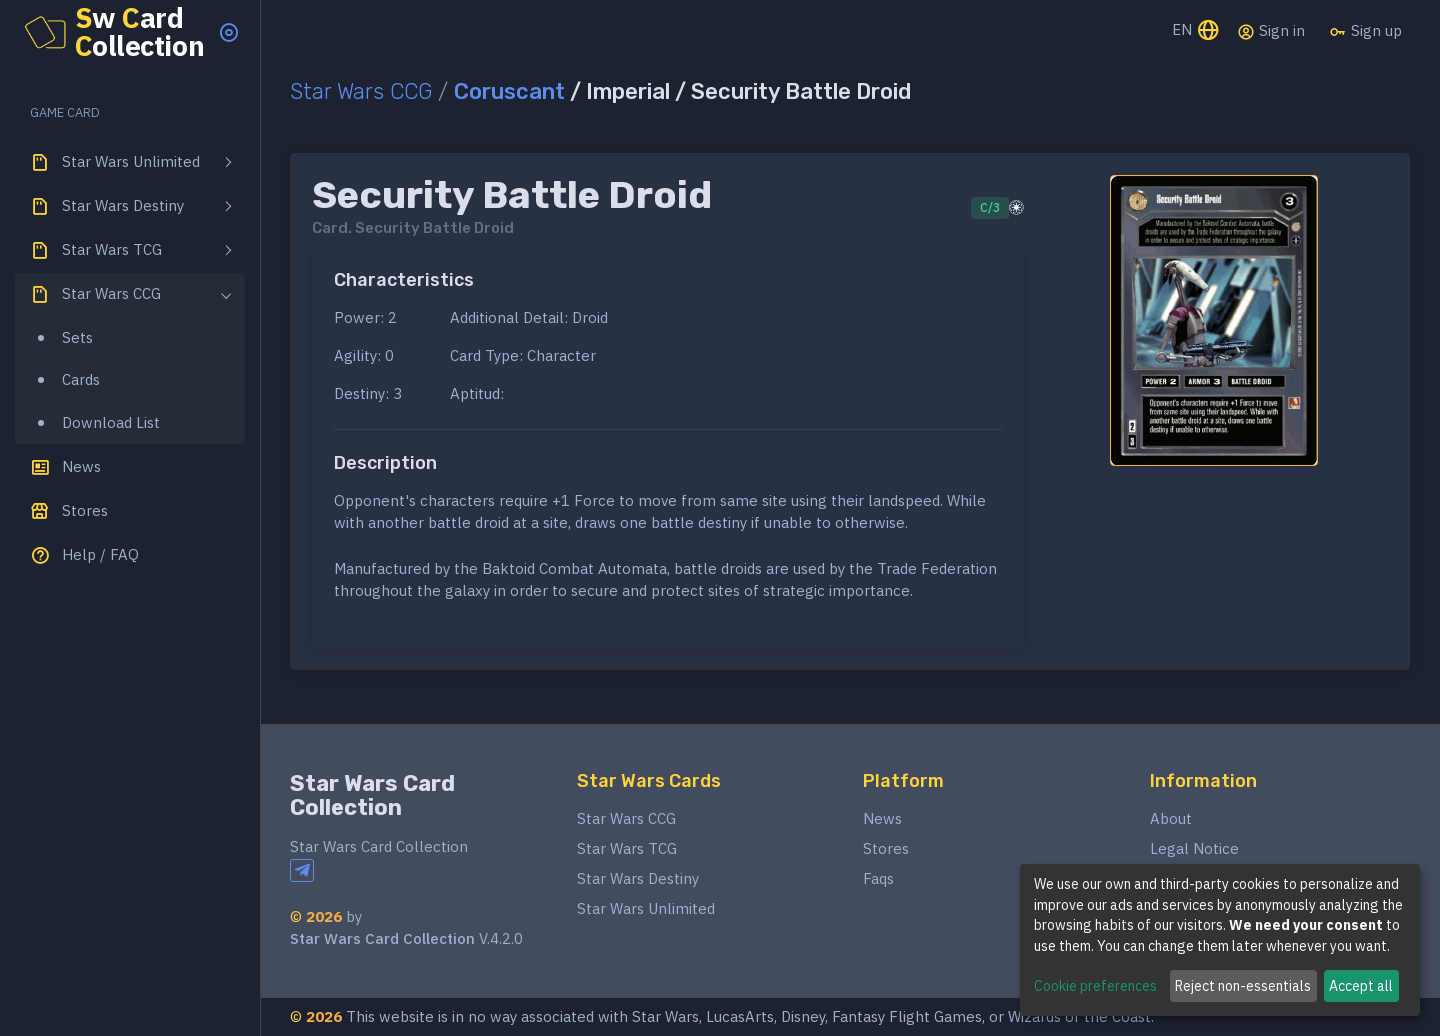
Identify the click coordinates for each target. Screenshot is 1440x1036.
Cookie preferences (1095, 986)
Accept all (1361, 986)
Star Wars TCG (627, 848)
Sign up (1365, 31)
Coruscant (509, 91)
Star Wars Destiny (638, 878)
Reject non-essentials (1243, 986)
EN (1196, 31)
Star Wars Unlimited (646, 908)
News (882, 818)
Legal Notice (1194, 848)
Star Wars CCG (361, 91)
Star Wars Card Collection (372, 795)
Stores (886, 848)
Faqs (878, 878)
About (1171, 818)
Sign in (1271, 31)
